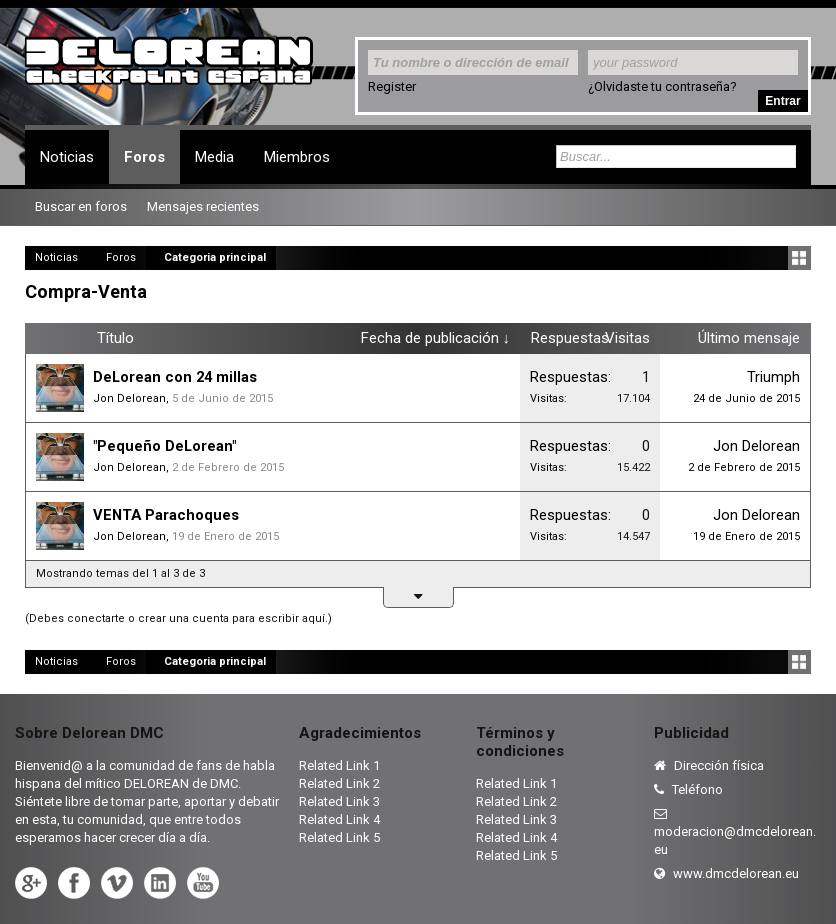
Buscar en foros (81, 206)
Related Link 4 (339, 819)
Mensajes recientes (203, 206)
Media (214, 157)
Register (392, 86)
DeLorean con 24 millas (175, 377)
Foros (144, 157)
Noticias (67, 157)
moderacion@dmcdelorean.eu (735, 832)
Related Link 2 (339, 783)
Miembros (297, 157)
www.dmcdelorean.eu (726, 873)
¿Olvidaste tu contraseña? (662, 86)
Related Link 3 (339, 801)
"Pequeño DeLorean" (164, 446)
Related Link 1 (339, 765)
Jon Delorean (129, 398)
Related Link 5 (339, 837)
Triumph (773, 377)
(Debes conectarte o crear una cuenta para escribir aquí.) (178, 618)
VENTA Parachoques (166, 515)
